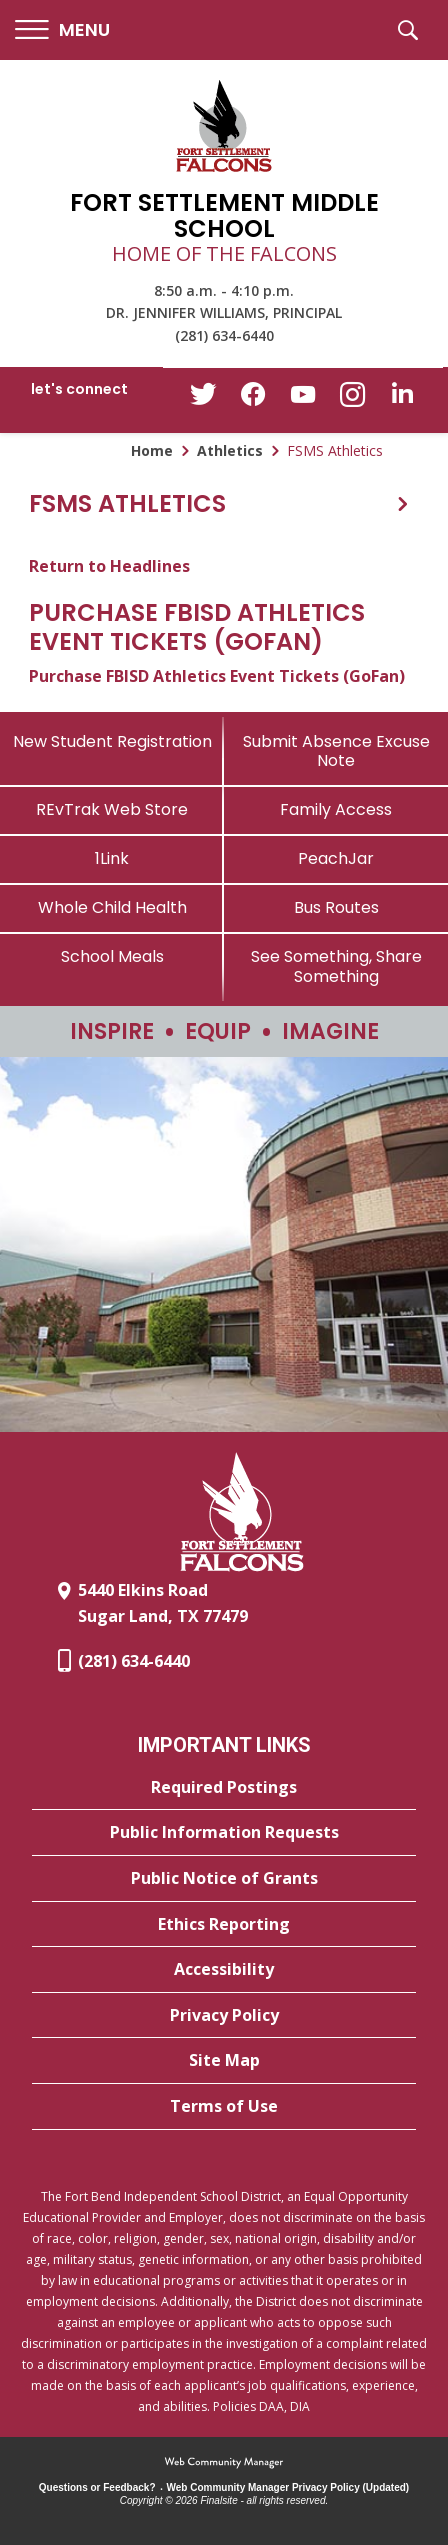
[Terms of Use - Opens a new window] (224, 2107)
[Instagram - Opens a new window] (353, 400)
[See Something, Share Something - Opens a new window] (336, 966)
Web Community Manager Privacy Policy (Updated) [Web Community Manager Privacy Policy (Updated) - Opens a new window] (288, 2487)
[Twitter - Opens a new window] (203, 399)
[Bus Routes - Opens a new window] (336, 907)
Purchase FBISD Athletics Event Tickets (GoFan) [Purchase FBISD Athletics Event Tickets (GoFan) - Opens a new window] (217, 676)
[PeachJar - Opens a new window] (336, 858)
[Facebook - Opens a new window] (253, 400)
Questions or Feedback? (97, 2487)
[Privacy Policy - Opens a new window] (224, 2016)
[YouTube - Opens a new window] (303, 398)
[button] (62, 30)
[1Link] (112, 858)
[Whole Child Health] (112, 907)
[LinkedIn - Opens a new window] (403, 398)
